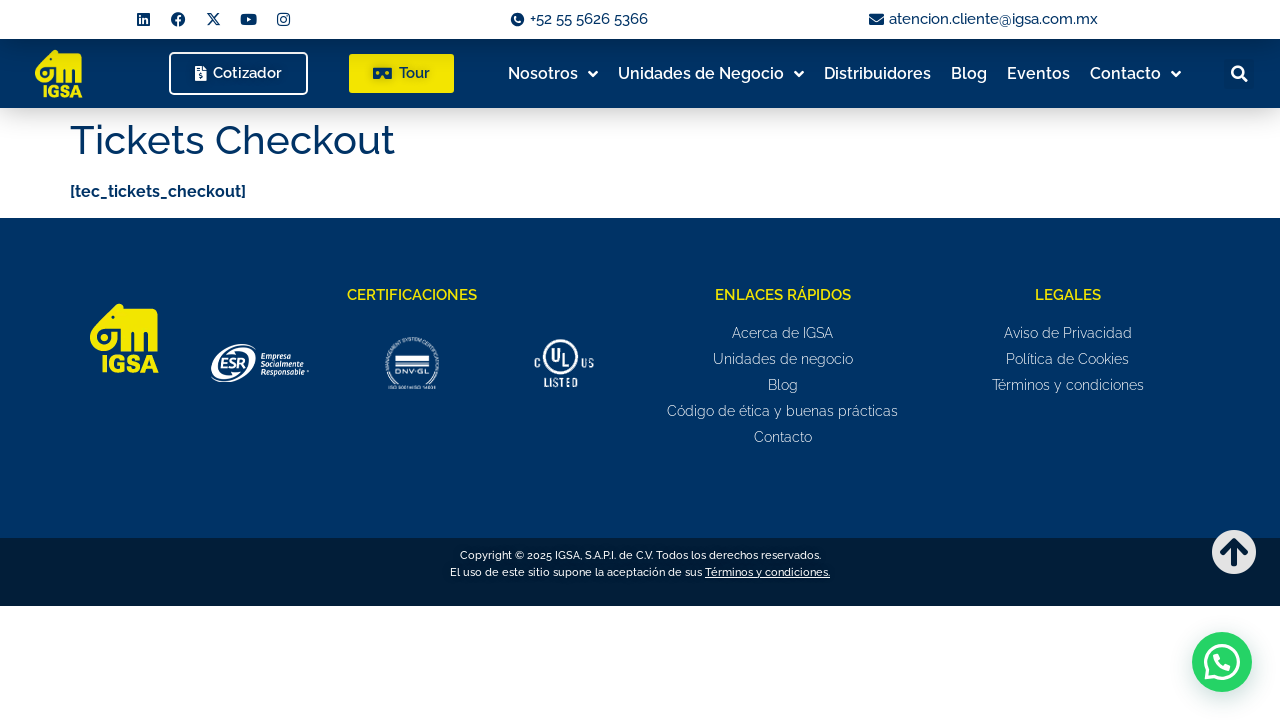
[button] (1239, 74)
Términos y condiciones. (767, 572)
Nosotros (553, 74)
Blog (969, 73)
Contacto (1135, 74)
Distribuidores (877, 73)
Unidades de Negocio (711, 74)
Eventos (1038, 73)
